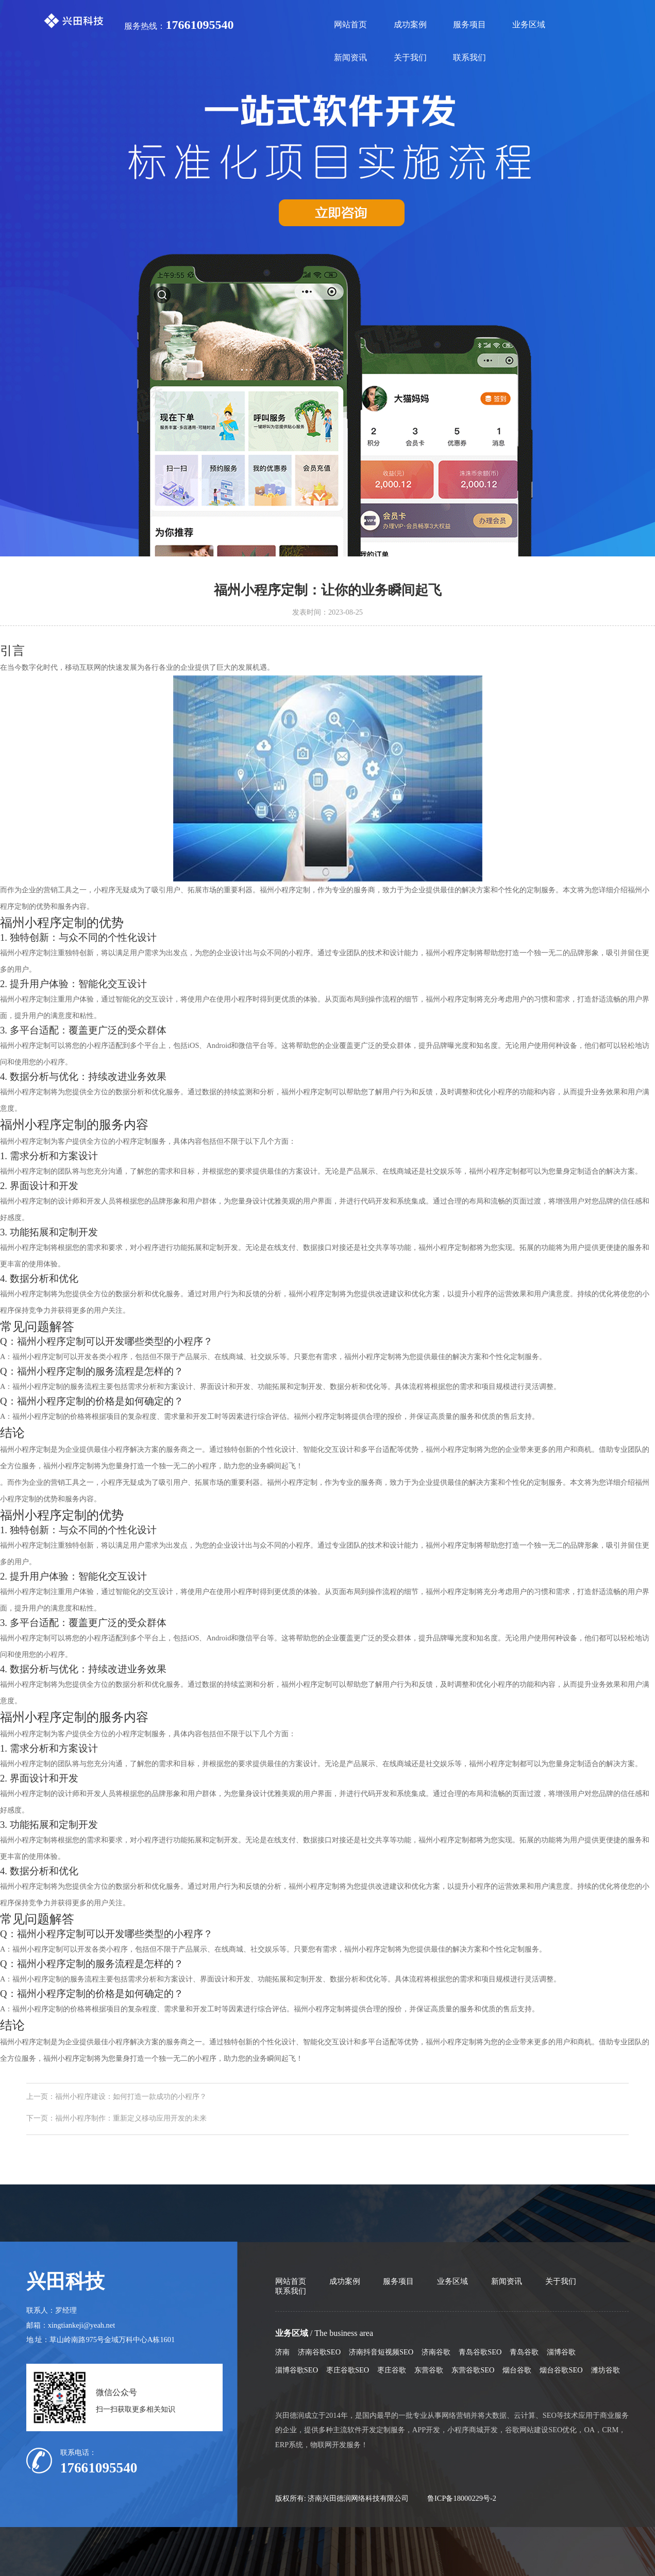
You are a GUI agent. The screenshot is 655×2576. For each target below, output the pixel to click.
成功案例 (410, 24)
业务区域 (528, 24)
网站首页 (350, 24)
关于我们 (410, 57)
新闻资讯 (350, 57)
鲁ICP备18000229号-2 (461, 2498)
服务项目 (469, 24)
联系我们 (469, 57)
